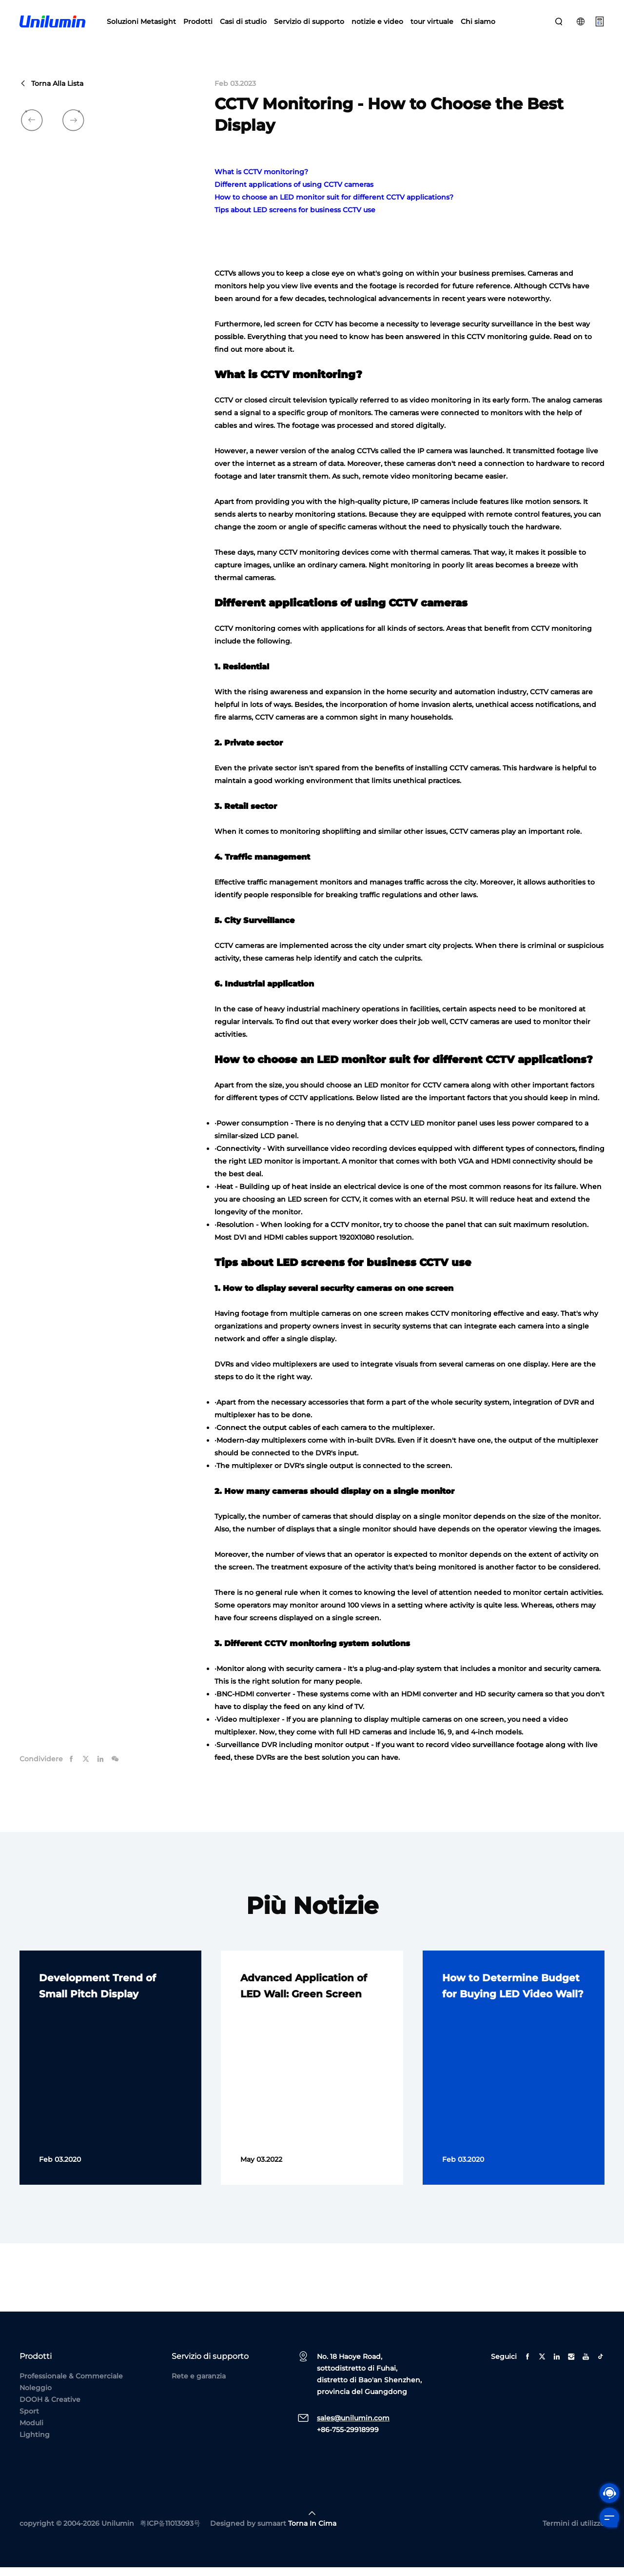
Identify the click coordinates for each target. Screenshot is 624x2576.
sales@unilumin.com (353, 2426)
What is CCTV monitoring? (261, 181)
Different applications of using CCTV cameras (293, 193)
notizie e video (377, 24)
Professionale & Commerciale (71, 2384)
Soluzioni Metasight (141, 24)
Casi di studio (243, 24)
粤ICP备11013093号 (170, 2532)
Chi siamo (478, 24)
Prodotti (198, 24)
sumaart (271, 2532)
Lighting (35, 2443)
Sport (29, 2419)
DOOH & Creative (50, 2408)
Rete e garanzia (199, 2384)
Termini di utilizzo (573, 2532)
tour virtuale (431, 24)
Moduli (31, 2431)
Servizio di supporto (309, 24)
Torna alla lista (51, 93)
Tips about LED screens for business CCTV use (294, 219)
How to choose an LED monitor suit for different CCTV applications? (333, 206)
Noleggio (36, 2396)
